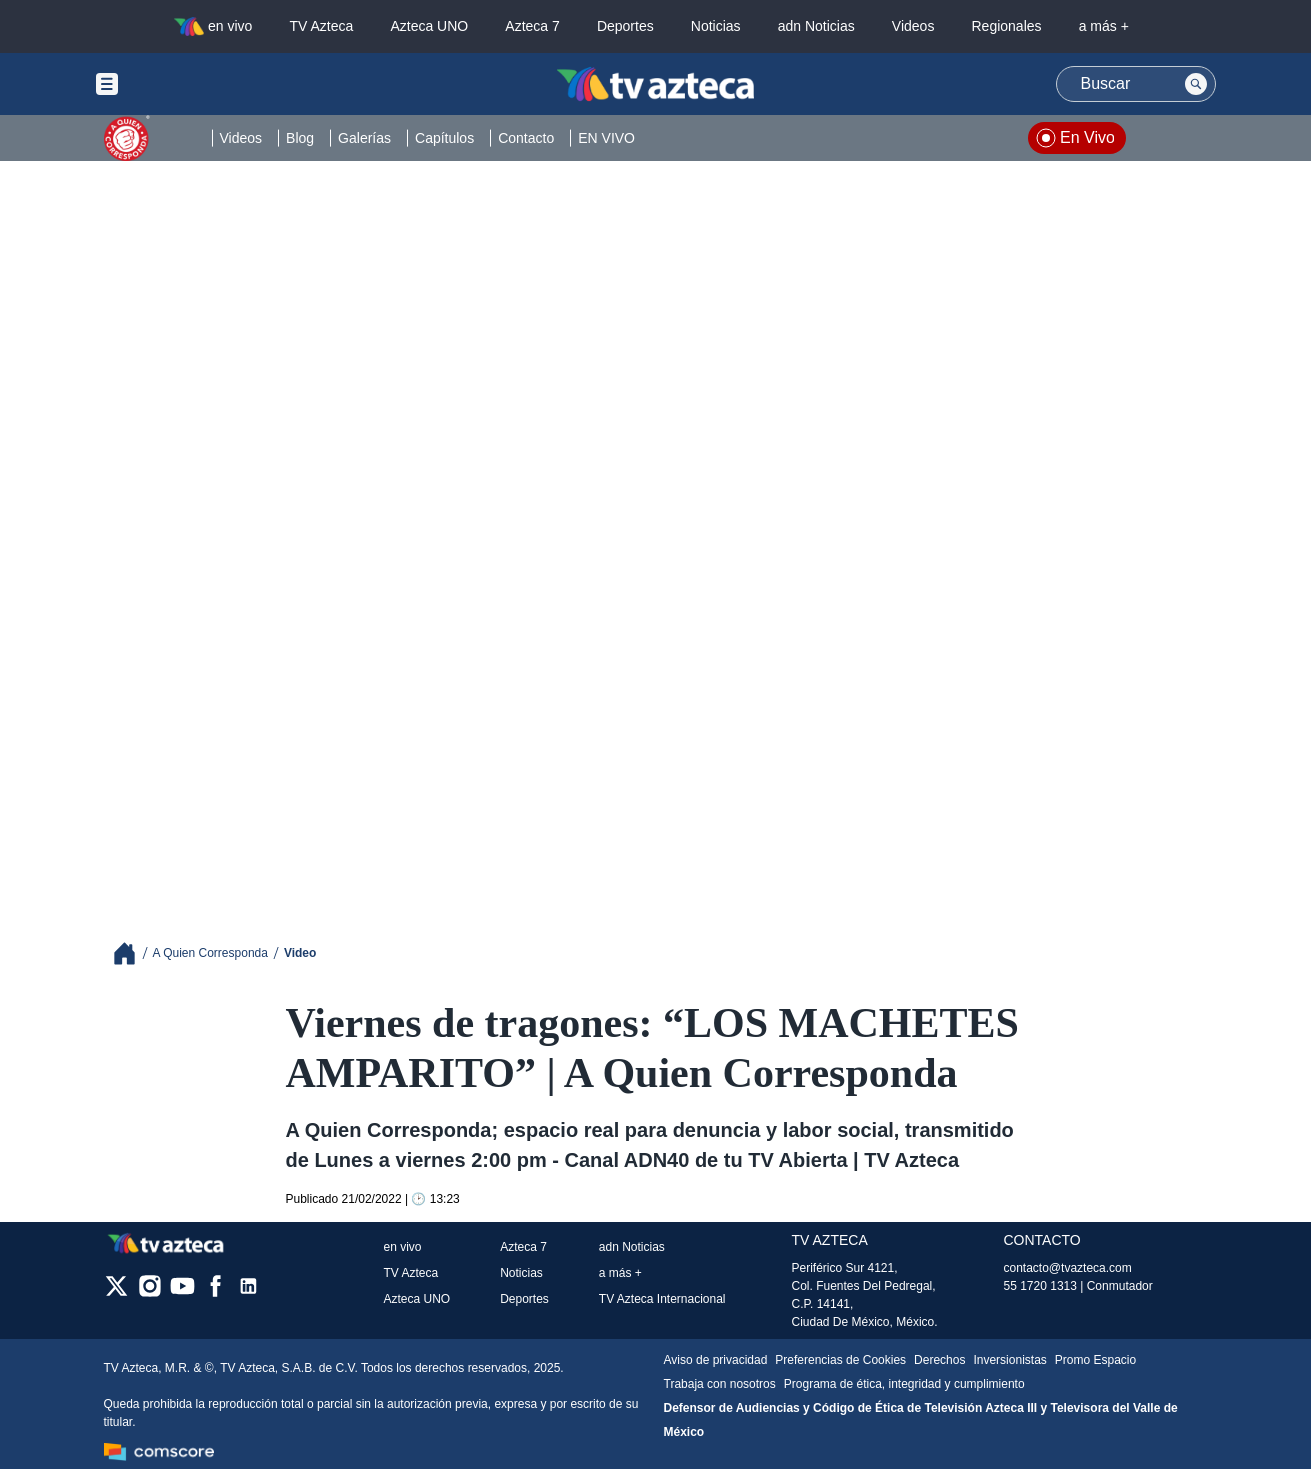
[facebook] (215, 1292)
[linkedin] (248, 1292)
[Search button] (1196, 84)
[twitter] (116, 1292)
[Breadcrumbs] (132, 953)
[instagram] (149, 1292)
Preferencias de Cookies (840, 1360)
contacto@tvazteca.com (1068, 1268)
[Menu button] (176, 84)
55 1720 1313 (1040, 1286)
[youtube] (182, 1292)
